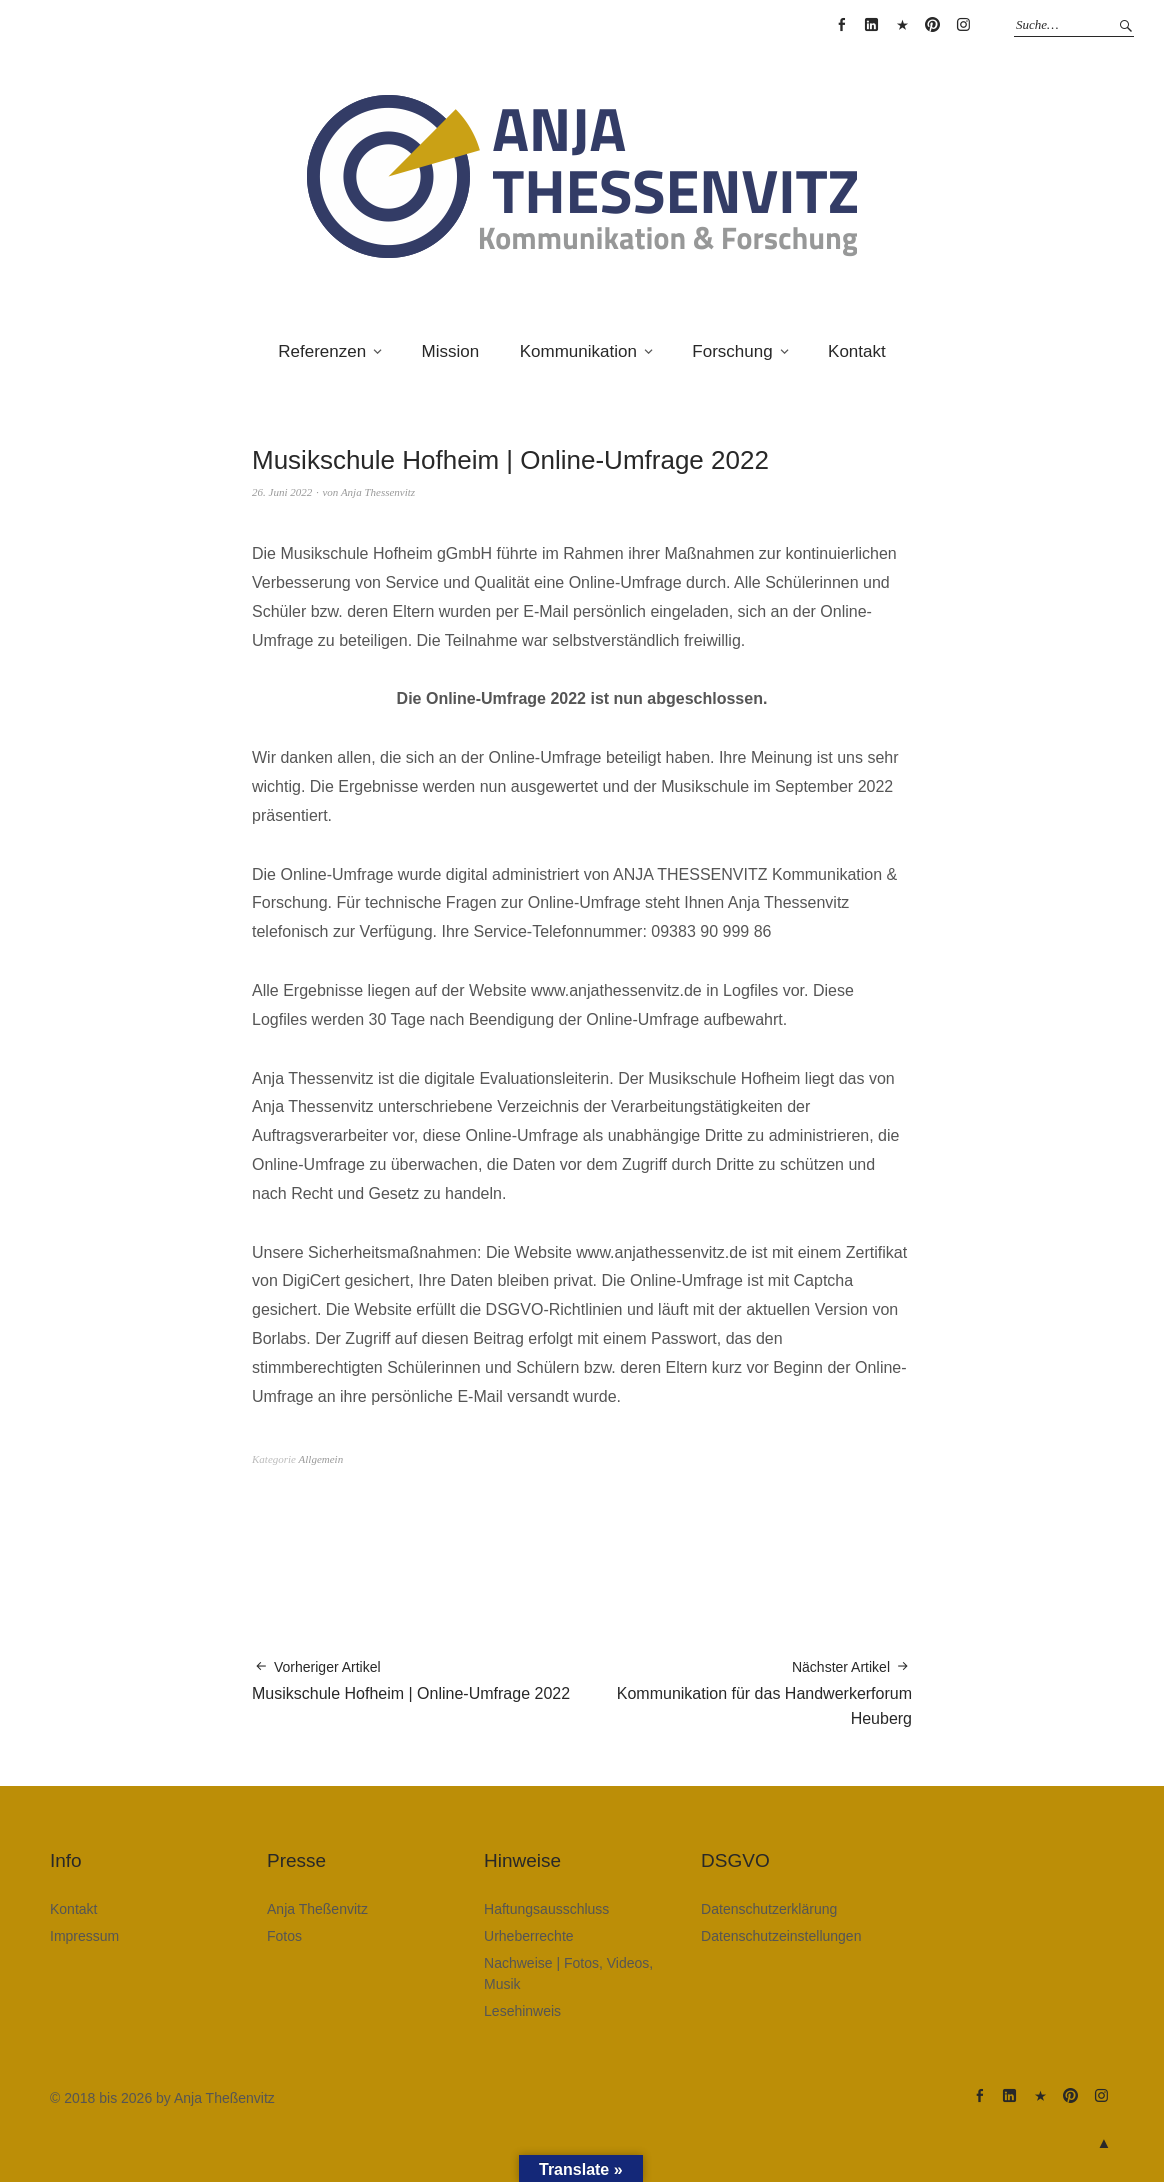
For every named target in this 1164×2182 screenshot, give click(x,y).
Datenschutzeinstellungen (781, 1936)
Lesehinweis (522, 2011)
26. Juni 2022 (282, 492)
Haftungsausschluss (546, 1909)
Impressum (84, 1936)
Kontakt (857, 351)
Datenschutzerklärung (769, 1909)
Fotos (284, 1936)
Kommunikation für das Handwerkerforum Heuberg (747, 1692)
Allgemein (321, 1459)
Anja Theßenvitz (317, 1909)
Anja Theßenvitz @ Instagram (963, 25)
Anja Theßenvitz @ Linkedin (872, 25)
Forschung (732, 351)
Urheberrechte (529, 1936)
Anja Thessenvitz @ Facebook (841, 25)
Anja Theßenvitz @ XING (902, 25)
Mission (451, 351)
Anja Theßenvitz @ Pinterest (933, 25)
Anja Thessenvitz (378, 492)
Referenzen (322, 351)
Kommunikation (578, 351)
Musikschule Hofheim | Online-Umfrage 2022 (411, 1679)
